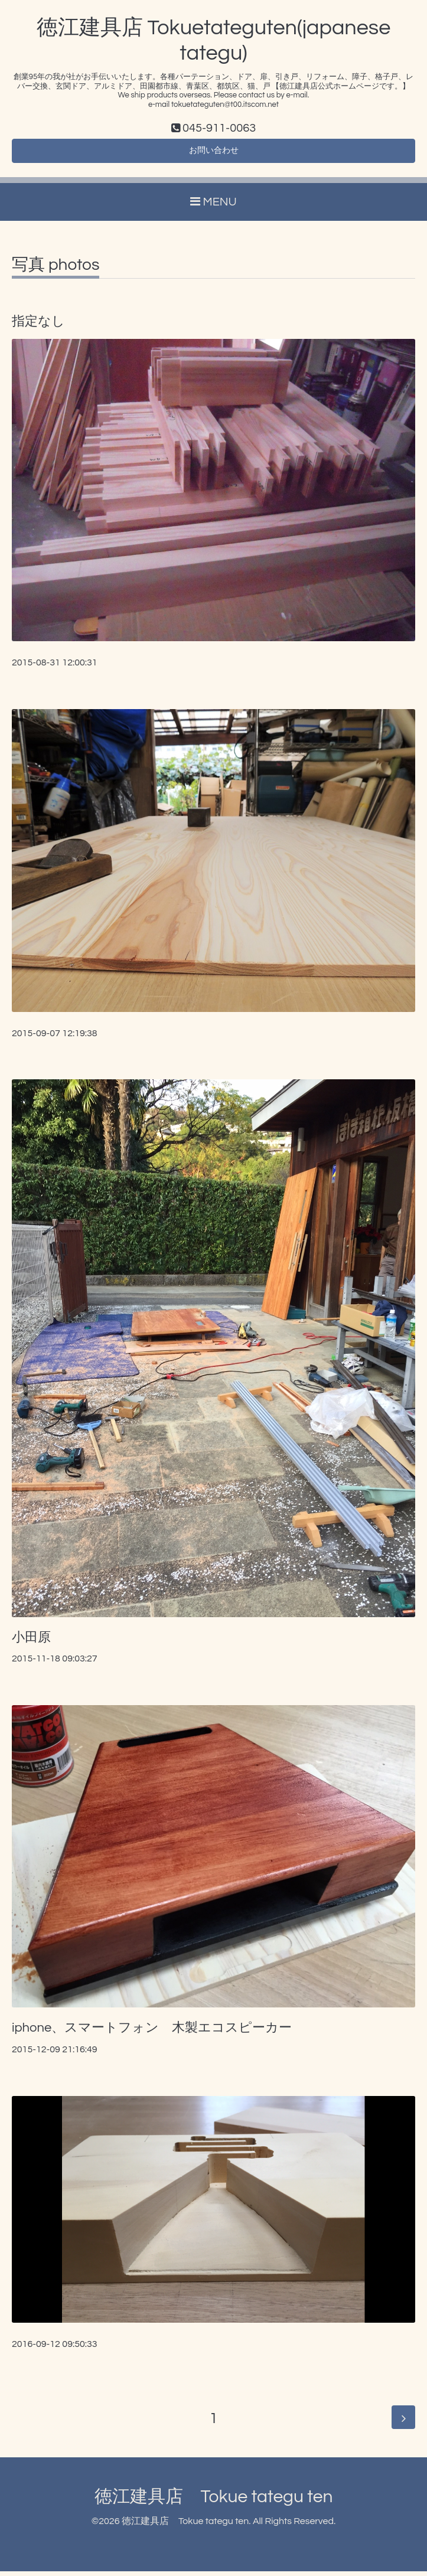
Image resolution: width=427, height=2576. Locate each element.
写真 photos (55, 270)
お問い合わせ (213, 153)
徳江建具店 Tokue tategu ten (213, 2501)
